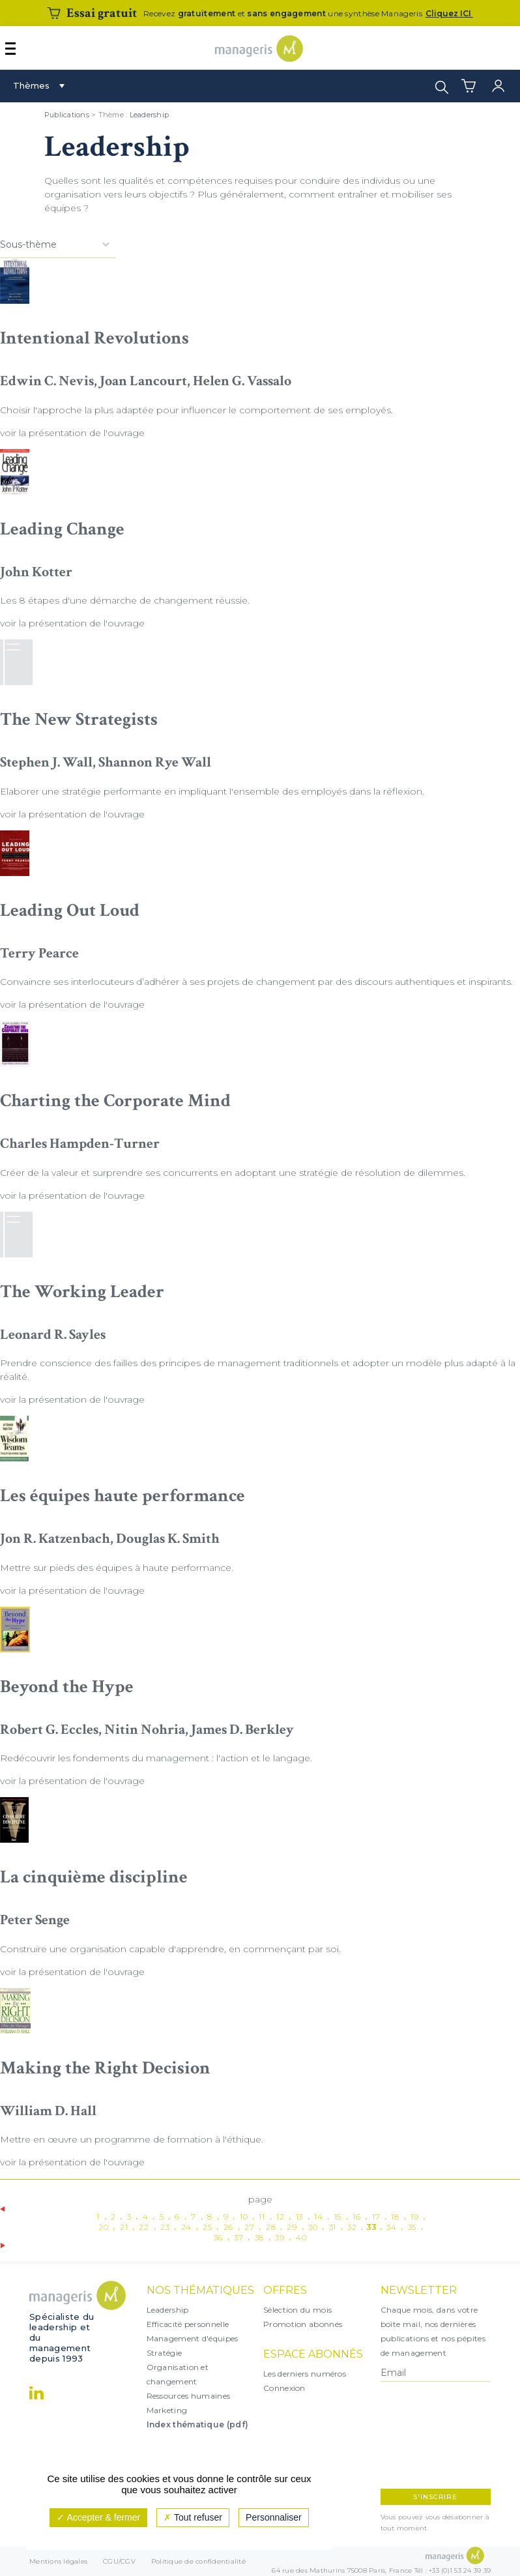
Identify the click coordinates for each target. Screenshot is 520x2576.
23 (164, 2227)
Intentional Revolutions (94, 338)
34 (391, 2227)
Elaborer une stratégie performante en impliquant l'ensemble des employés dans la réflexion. (212, 791)
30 (312, 2227)
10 (244, 2216)
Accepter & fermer (98, 2517)
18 (395, 2216)
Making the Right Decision (105, 2068)
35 (412, 2227)
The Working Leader (82, 1292)
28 (271, 2227)
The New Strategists (79, 719)
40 (301, 2237)
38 (259, 2237)
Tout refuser (193, 2517)
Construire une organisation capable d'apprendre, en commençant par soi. (170, 1949)
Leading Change (62, 529)
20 (103, 2227)
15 (337, 2216)
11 (262, 2216)
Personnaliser (274, 2517)
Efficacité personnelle (188, 2324)
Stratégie (164, 2353)
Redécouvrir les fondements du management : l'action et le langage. (156, 1758)
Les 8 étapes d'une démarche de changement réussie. (125, 600)
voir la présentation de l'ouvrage (72, 433)
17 (376, 2216)
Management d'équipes (192, 2338)
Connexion (284, 2388)
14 (318, 2216)
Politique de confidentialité (198, 2561)
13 (299, 2216)
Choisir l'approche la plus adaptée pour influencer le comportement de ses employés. (196, 410)
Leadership (149, 114)
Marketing (167, 2410)
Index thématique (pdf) (198, 2424)
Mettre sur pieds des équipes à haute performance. (116, 1567)
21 (124, 2227)
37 (238, 2237)
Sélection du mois (297, 2310)
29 (291, 2227)
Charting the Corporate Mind (115, 1101)
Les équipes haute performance (122, 1496)
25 (207, 2227)
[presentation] (437, 2435)
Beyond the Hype (67, 1687)
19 (414, 2216)
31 (332, 2227)
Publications (66, 114)
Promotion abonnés (302, 2324)
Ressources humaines (189, 2396)
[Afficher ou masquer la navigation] (10, 48)
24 (186, 2227)
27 (249, 2227)
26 (228, 2227)
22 (144, 2227)
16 (356, 2216)
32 (351, 2227)
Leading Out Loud (69, 910)
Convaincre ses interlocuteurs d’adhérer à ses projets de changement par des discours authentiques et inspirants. (256, 982)
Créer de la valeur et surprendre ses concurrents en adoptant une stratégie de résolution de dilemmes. (232, 1172)
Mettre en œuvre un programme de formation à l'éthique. (131, 2139)
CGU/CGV (119, 2561)
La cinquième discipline (94, 1877)
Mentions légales (58, 2561)
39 (279, 2237)
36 (218, 2237)
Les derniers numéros (304, 2373)
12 (280, 2216)
